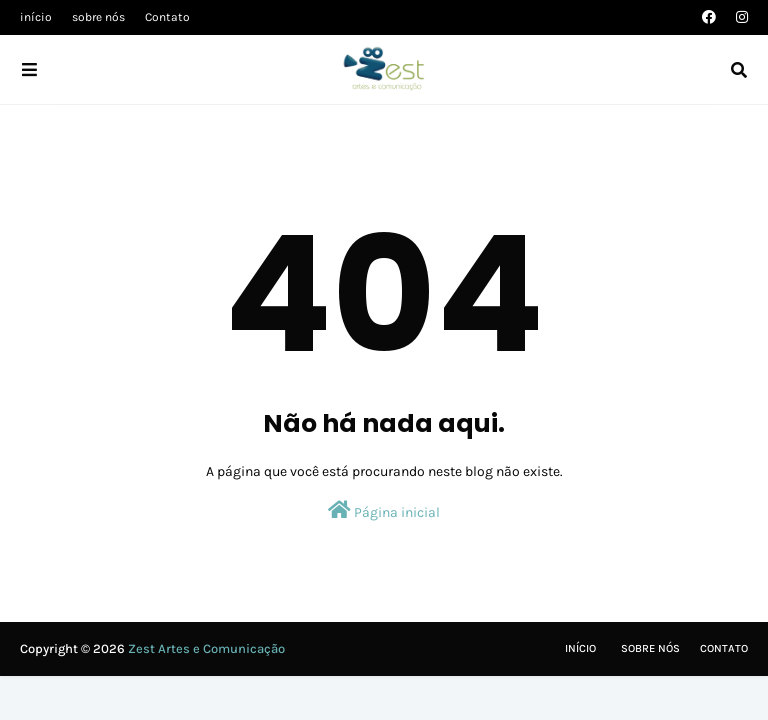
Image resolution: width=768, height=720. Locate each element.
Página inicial (384, 510)
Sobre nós (650, 648)
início (36, 17)
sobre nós (98, 17)
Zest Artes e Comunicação (206, 648)
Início (580, 648)
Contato (167, 17)
